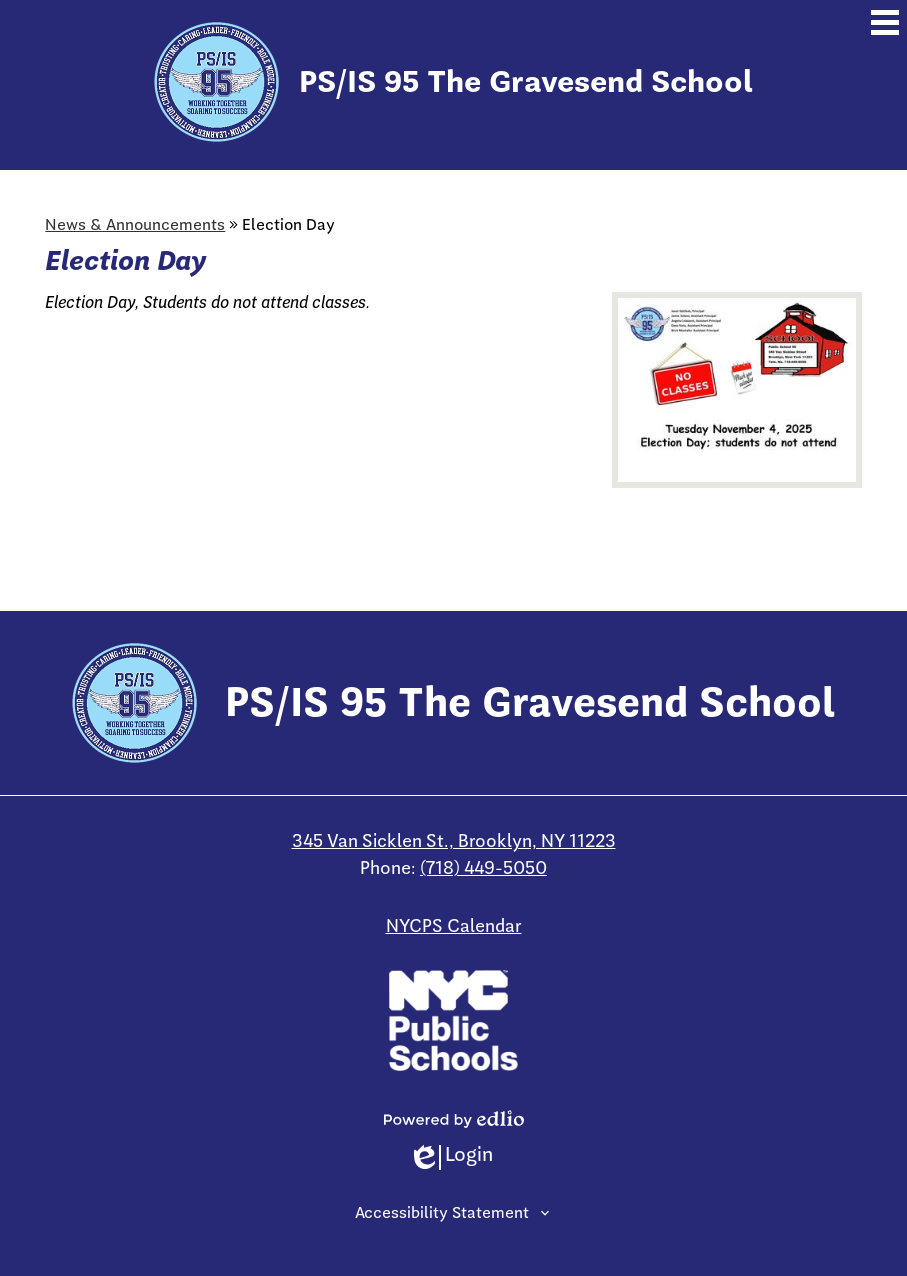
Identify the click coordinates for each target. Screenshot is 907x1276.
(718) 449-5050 (483, 868)
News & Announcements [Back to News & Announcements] (135, 225)
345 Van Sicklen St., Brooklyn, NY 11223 (454, 841)
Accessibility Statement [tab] (442, 1213)
